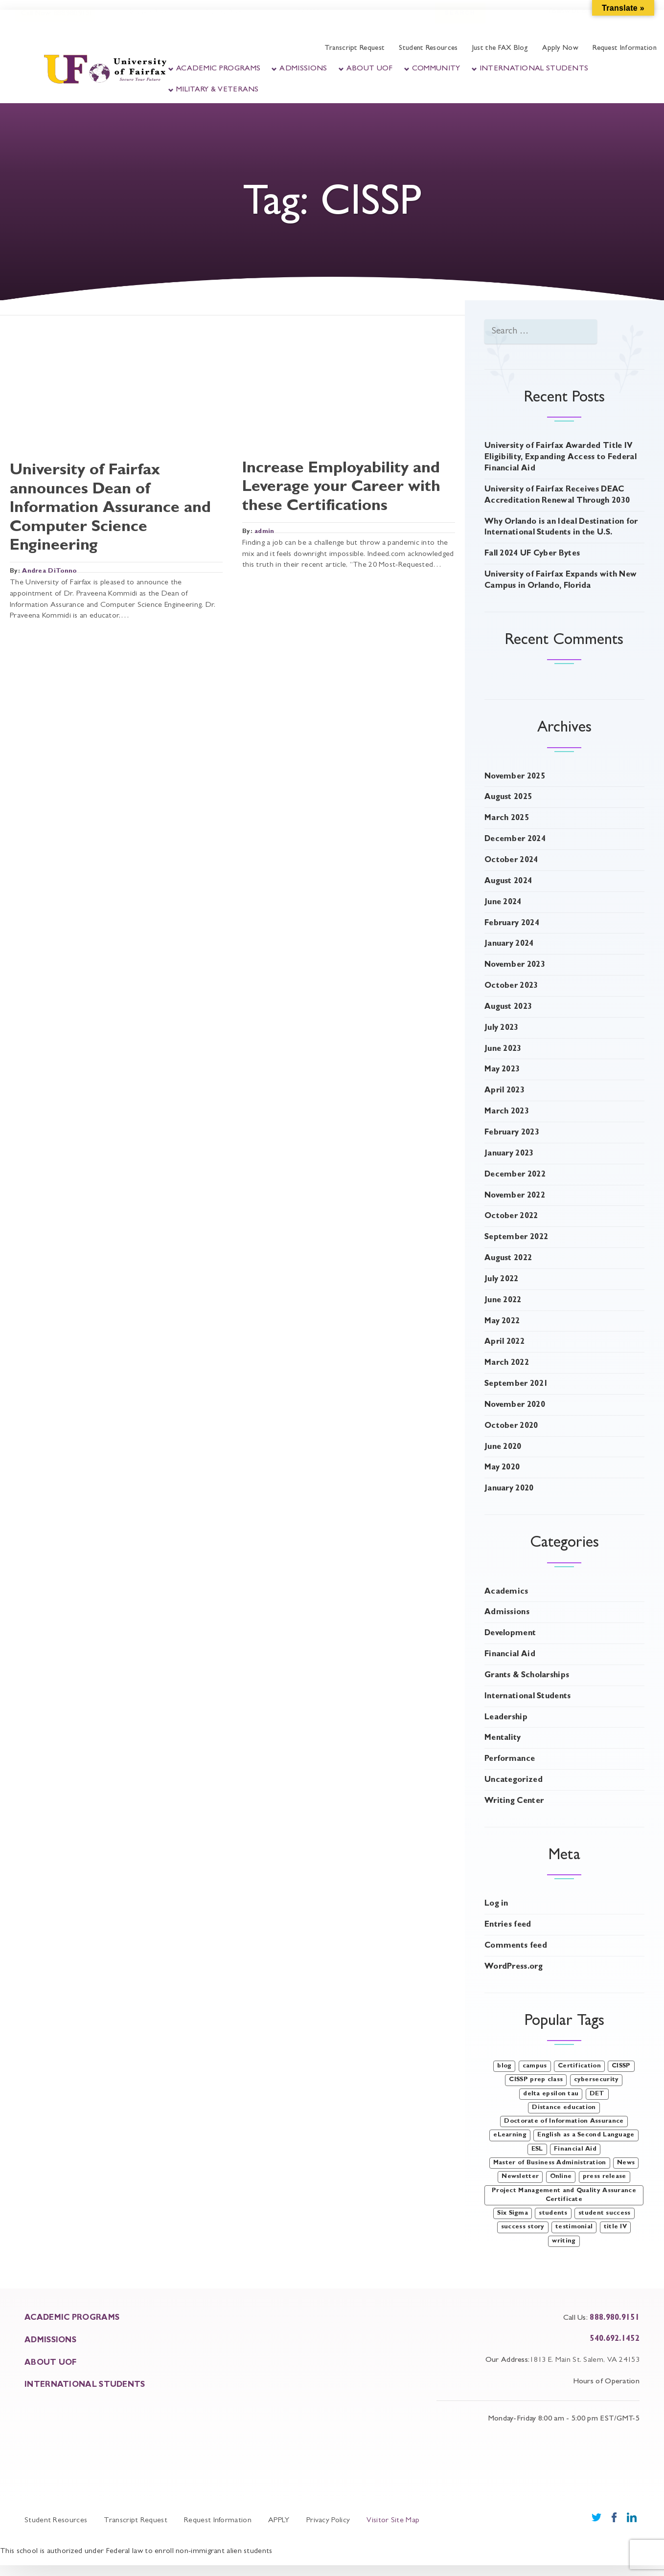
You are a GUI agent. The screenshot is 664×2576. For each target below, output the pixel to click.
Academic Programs (218, 69)
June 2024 (503, 903)
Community (436, 69)
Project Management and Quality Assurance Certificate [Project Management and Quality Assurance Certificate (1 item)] (564, 2195)
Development (510, 1634)
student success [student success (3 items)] (604, 2213)
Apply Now (560, 48)
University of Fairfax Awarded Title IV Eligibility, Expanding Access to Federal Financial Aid (560, 458)
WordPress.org (513, 1967)
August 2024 (508, 882)
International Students (534, 69)
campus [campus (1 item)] (535, 2066)
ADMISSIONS (50, 2341)
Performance (509, 1759)
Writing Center (514, 1801)
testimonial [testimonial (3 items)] (574, 2227)
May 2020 (502, 1468)
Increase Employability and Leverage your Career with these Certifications (341, 488)
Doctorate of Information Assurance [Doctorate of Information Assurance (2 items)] (563, 2121)
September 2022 (516, 1238)
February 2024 (511, 924)
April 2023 (504, 1091)
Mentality (502, 1738)
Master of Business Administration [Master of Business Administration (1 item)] (549, 2163)
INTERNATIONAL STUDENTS (84, 2385)
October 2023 (511, 986)
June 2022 (503, 1301)
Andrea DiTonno (49, 571)
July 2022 (501, 1280)
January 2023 (509, 1154)
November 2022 (514, 1196)
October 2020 (511, 1426)
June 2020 (503, 1447)
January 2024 (509, 944)
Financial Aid (509, 1655)
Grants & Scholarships (526, 1676)
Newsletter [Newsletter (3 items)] (520, 2177)
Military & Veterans (217, 90)
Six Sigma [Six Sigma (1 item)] (512, 2213)
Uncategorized (513, 1780)
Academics (506, 1592)
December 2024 (515, 840)
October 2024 (511, 861)
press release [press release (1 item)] (604, 2177)
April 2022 (504, 1342)
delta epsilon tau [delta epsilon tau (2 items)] (550, 2094)
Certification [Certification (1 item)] (579, 2066)
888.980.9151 (615, 2318)
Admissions (303, 69)
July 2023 (501, 1028)
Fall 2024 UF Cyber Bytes (532, 554)
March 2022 (506, 1363)
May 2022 (502, 1322)
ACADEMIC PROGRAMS (71, 2318)
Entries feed (507, 1925)
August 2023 (508, 1007)
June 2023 (503, 1049)
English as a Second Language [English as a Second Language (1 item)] (585, 2135)
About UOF (369, 69)
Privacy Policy (328, 2521)
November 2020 (514, 1405)
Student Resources (428, 48)
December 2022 (515, 1175)
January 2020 (509, 1489)
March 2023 (506, 1112)
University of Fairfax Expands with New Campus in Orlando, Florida (560, 580)
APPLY (279, 2521)
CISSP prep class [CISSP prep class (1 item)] (536, 2080)
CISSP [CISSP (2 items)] (621, 2066)
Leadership (505, 1718)
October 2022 (511, 1217)
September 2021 (516, 1384)
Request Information (625, 48)
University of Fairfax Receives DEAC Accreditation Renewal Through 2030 (557, 495)
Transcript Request (354, 48)
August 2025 (508, 797)
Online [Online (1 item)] (561, 2177)
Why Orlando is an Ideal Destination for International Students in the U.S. (561, 527)
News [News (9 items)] (626, 2163)
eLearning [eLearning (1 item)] (510, 2135)
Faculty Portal (225, 23)
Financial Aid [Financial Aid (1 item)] (575, 2149)
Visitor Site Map (392, 2521)
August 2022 (508, 1259)
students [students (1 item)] (553, 2213)
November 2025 (514, 777)
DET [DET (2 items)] (597, 2094)
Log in (496, 1904)
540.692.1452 (615, 2339)
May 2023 (502, 1070)
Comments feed (515, 1946)
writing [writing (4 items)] (563, 2241)
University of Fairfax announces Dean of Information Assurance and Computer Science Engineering (110, 509)
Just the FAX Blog (500, 48)
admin (264, 532)
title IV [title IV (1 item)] (615, 2227)
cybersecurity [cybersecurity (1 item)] (596, 2080)
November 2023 (514, 965)
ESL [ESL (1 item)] (537, 2149)
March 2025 (506, 818)
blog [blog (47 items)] (504, 2066)
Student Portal (149, 23)
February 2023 (511, 1133)
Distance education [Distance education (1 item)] (563, 2108)
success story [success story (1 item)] (523, 2227)
